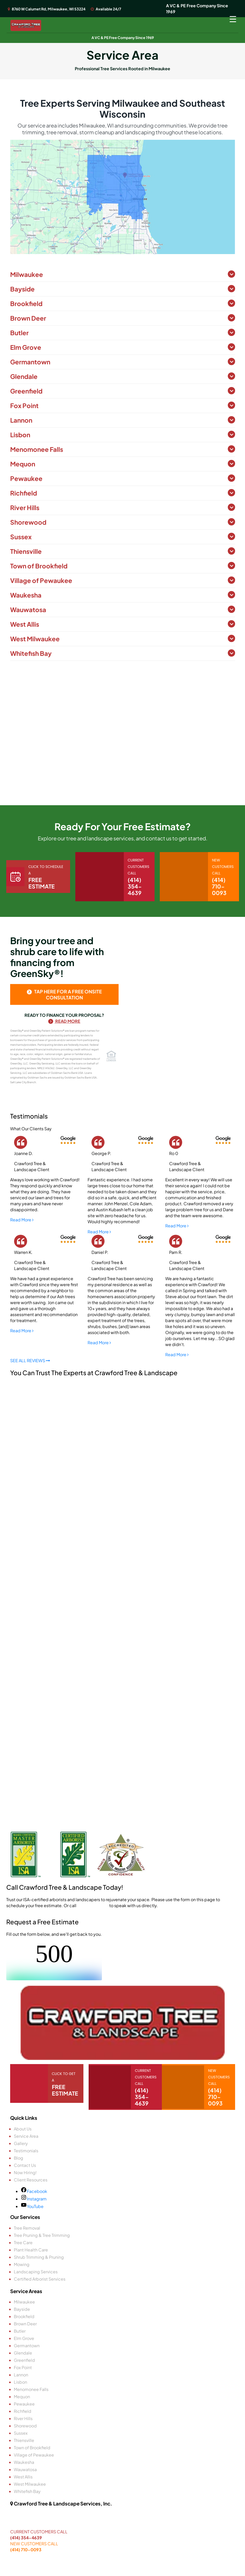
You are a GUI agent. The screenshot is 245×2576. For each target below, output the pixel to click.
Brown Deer (28, 318)
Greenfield (26, 391)
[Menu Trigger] (233, 18)
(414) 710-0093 (92, 1905)
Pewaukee (26, 478)
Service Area (26, 2136)
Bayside (22, 289)
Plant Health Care (31, 2250)
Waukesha (25, 595)
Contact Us (25, 2165)
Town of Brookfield (39, 566)
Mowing (21, 2264)
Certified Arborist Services (39, 2279)
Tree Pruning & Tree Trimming (42, 2235)
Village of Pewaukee (41, 580)
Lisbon (20, 435)
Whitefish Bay (31, 653)
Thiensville (26, 551)
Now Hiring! (25, 2172)
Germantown (30, 362)
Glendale (24, 376)
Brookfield (26, 303)
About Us (23, 2128)
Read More (64, 1021)
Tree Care (23, 2242)
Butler (19, 333)
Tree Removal (27, 2228)
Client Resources (30, 2179)
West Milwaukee (35, 639)
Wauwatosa (28, 609)
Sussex (21, 537)
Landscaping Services (36, 2271)
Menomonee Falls (36, 449)
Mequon (22, 464)
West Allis (24, 624)
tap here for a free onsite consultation (64, 994)
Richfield (23, 493)
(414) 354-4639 (26, 2537)
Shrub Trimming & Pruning (39, 2257)
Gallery (21, 2143)
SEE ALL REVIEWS (30, 1360)
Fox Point (24, 405)
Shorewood (28, 522)
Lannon (21, 420)
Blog (18, 2158)
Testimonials (26, 2150)
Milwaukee (26, 274)
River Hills (24, 507)
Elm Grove (25, 347)
